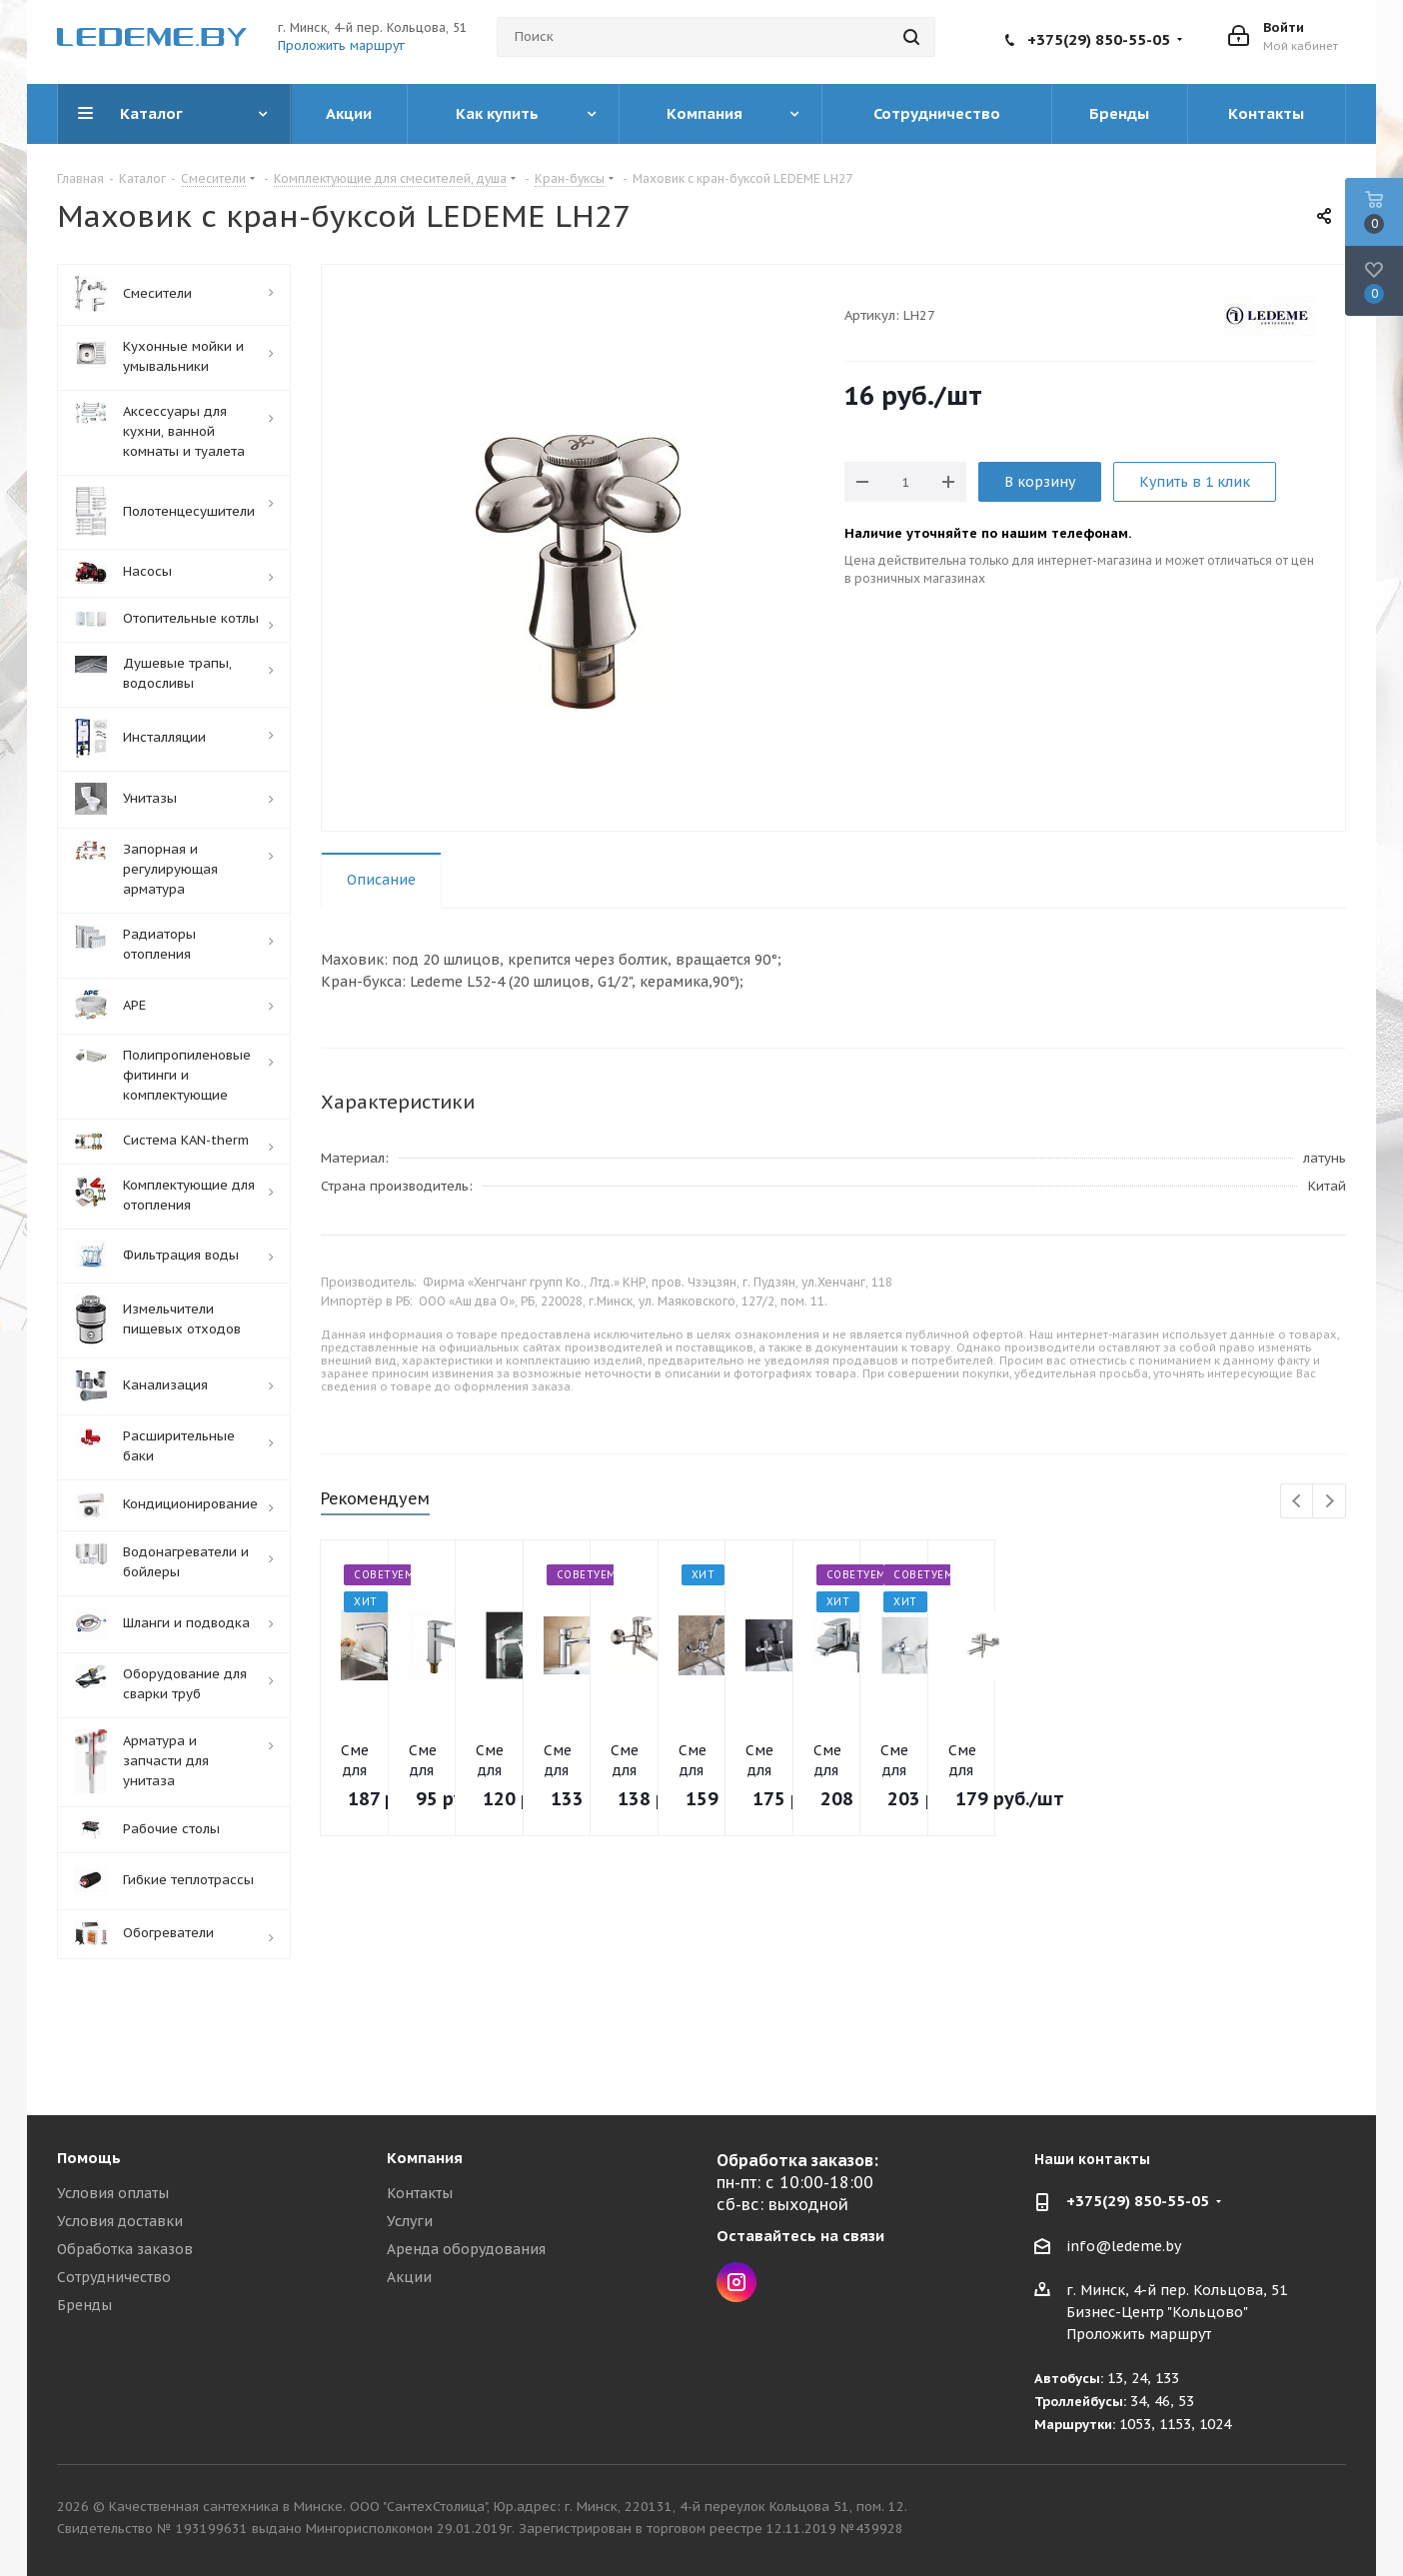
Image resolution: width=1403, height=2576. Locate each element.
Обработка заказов (125, 2249)
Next (1329, 1501)
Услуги (410, 2221)
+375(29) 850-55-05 (1098, 39)
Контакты (420, 2193)
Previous (1297, 1501)
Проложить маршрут (341, 45)
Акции (409, 2277)
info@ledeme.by (1123, 2246)
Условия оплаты (113, 2193)
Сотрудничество (114, 2277)
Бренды (84, 2305)
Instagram (736, 2282)
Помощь (89, 2157)
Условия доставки (120, 2221)
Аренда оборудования (466, 2249)
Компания (425, 2157)
